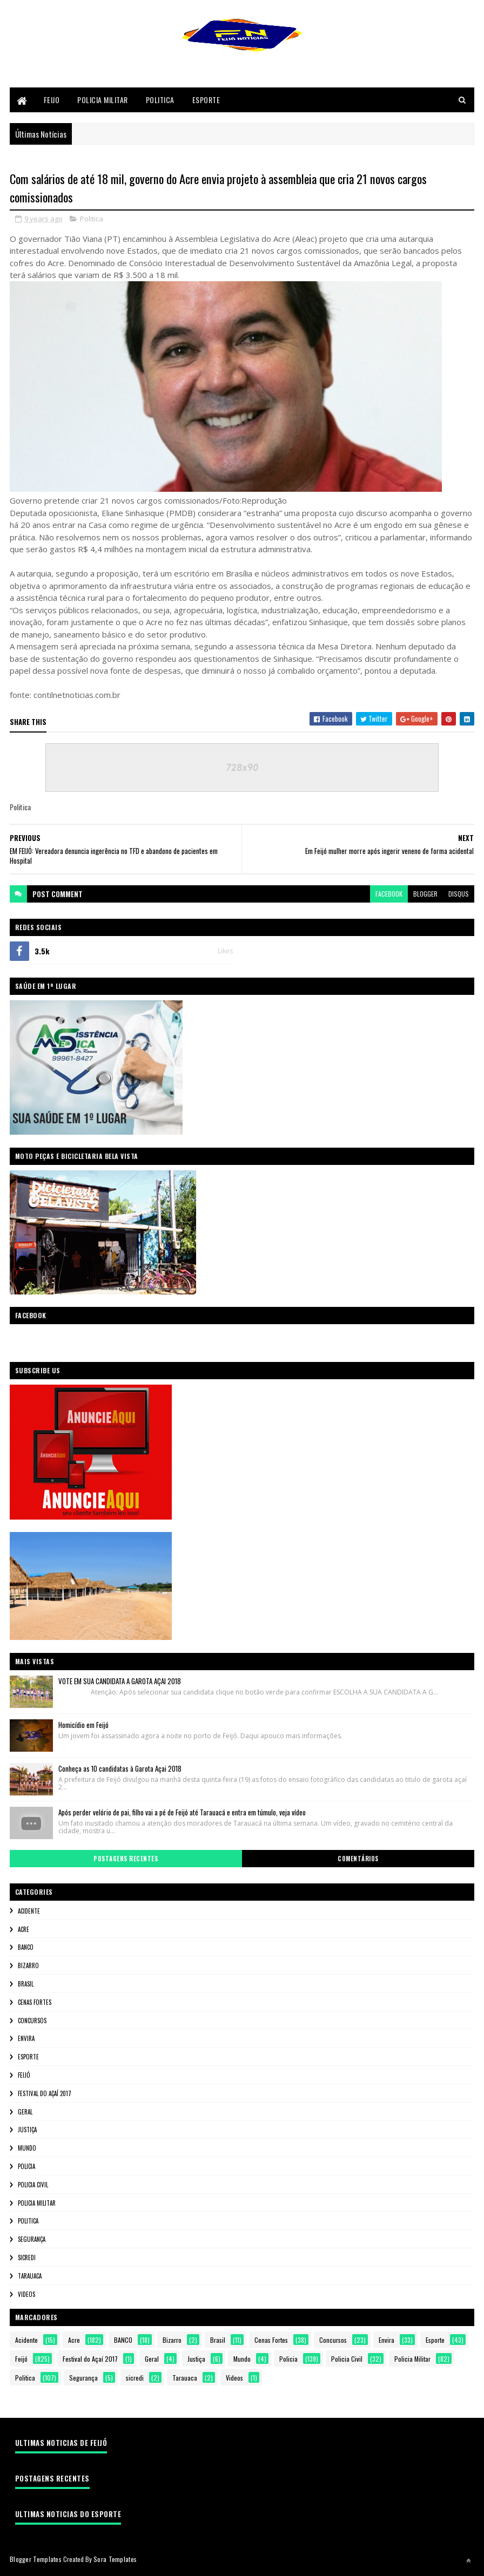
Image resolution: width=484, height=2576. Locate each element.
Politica (160, 101)
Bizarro (28, 1967)
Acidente (29, 1913)
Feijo (52, 101)
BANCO (25, 1949)
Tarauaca (30, 2277)
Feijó (24, 2077)
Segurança (31, 2241)
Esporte (206, 101)
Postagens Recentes (125, 1860)
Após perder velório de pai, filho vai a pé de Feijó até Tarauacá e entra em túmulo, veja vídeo (182, 1814)
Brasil (25, 1986)
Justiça (27, 2131)
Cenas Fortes (34, 2004)
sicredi (27, 2259)
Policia (26, 2168)
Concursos (32, 2022)
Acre (23, 1931)
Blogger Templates (36, 2561)
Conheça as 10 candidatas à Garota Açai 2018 (120, 1770)
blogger (425, 895)
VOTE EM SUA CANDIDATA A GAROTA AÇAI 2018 (119, 1683)
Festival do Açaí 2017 (44, 2095)
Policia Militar (102, 101)
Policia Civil (33, 2186)
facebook (388, 895)
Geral (25, 2113)
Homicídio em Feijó (83, 1726)
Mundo (27, 2150)
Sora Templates (115, 2561)
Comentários (358, 1860)
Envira (26, 2040)
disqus (458, 895)
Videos (26, 2296)
